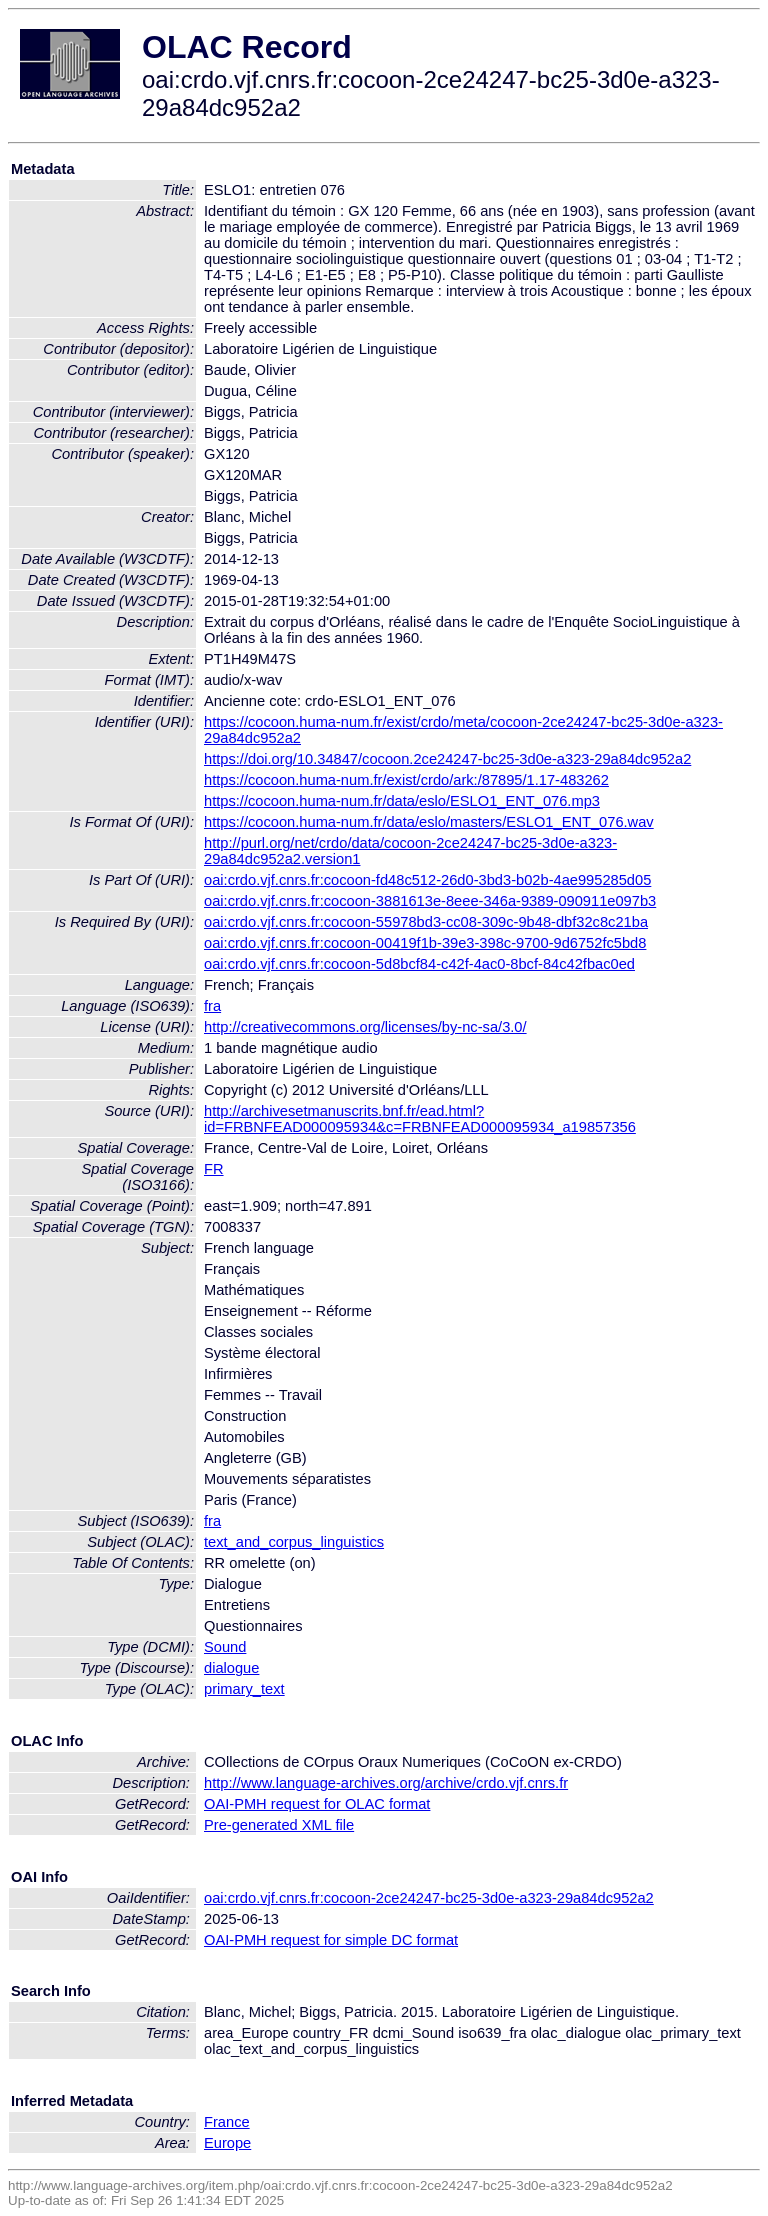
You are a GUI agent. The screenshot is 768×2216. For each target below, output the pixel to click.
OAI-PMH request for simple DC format (331, 1940)
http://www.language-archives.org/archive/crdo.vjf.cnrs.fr (386, 1783)
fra (212, 1006)
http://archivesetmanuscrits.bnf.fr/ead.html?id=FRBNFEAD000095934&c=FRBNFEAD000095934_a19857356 (420, 1119)
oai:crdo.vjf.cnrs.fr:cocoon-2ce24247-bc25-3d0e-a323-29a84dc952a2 (429, 1898)
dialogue (231, 1668)
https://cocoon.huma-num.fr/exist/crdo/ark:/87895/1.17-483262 (406, 780)
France (227, 2122)
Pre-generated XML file (279, 1825)
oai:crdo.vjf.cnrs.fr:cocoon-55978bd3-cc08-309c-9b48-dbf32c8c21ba (426, 922)
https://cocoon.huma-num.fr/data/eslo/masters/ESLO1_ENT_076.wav (429, 822)
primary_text (244, 1689)
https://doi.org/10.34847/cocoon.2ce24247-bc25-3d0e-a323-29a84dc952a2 (447, 759)
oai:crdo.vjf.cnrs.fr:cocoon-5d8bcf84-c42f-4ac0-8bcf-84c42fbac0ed (419, 964)
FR (214, 1169)
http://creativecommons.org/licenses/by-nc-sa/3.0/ (365, 1027)
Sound (225, 1647)
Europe (227, 2143)
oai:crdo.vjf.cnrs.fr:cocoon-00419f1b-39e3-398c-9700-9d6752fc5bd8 (425, 943)
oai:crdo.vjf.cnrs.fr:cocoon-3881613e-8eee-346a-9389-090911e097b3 (430, 901)
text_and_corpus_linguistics (294, 1542)
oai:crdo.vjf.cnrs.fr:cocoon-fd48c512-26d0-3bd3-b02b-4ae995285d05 (427, 880)
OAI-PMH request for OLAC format (317, 1804)
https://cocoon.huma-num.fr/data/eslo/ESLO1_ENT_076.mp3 (402, 801)
